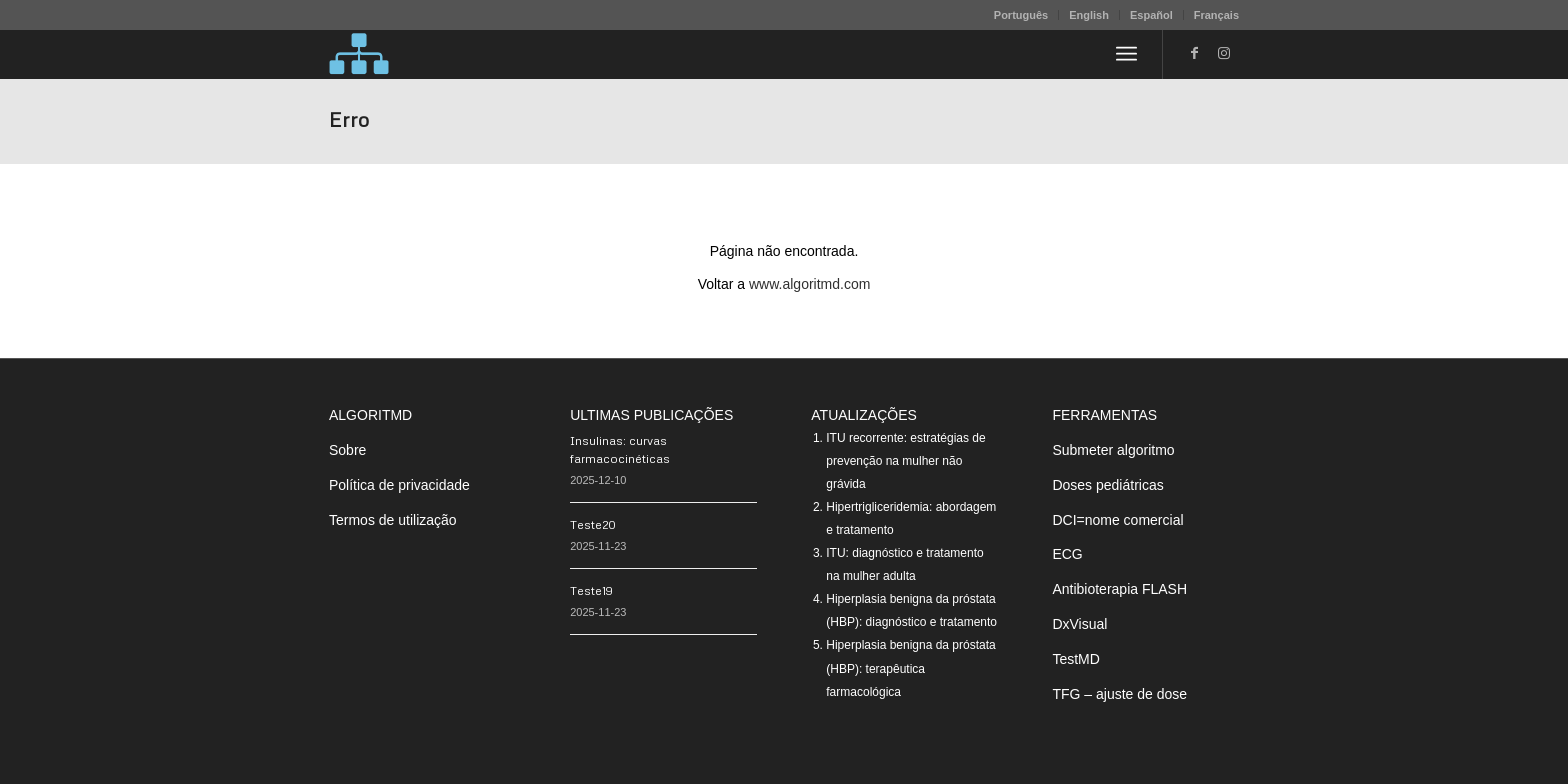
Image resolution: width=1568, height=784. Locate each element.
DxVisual (1079, 624)
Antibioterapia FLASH (1119, 589)
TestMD (1075, 659)
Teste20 (593, 524)
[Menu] (1126, 54)
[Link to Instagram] (1224, 53)
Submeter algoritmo (1113, 450)
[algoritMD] (359, 54)
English (1089, 15)
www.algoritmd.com (809, 284)
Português (1021, 15)
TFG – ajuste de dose (1119, 694)
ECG (1067, 554)
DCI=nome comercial (1117, 520)
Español (1151, 15)
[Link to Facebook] (1194, 53)
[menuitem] (1021, 15)
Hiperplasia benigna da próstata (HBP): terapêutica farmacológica (910, 668)
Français (1216, 15)
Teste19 (591, 590)
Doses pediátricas (1107, 485)
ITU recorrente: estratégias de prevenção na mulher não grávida (905, 461)
